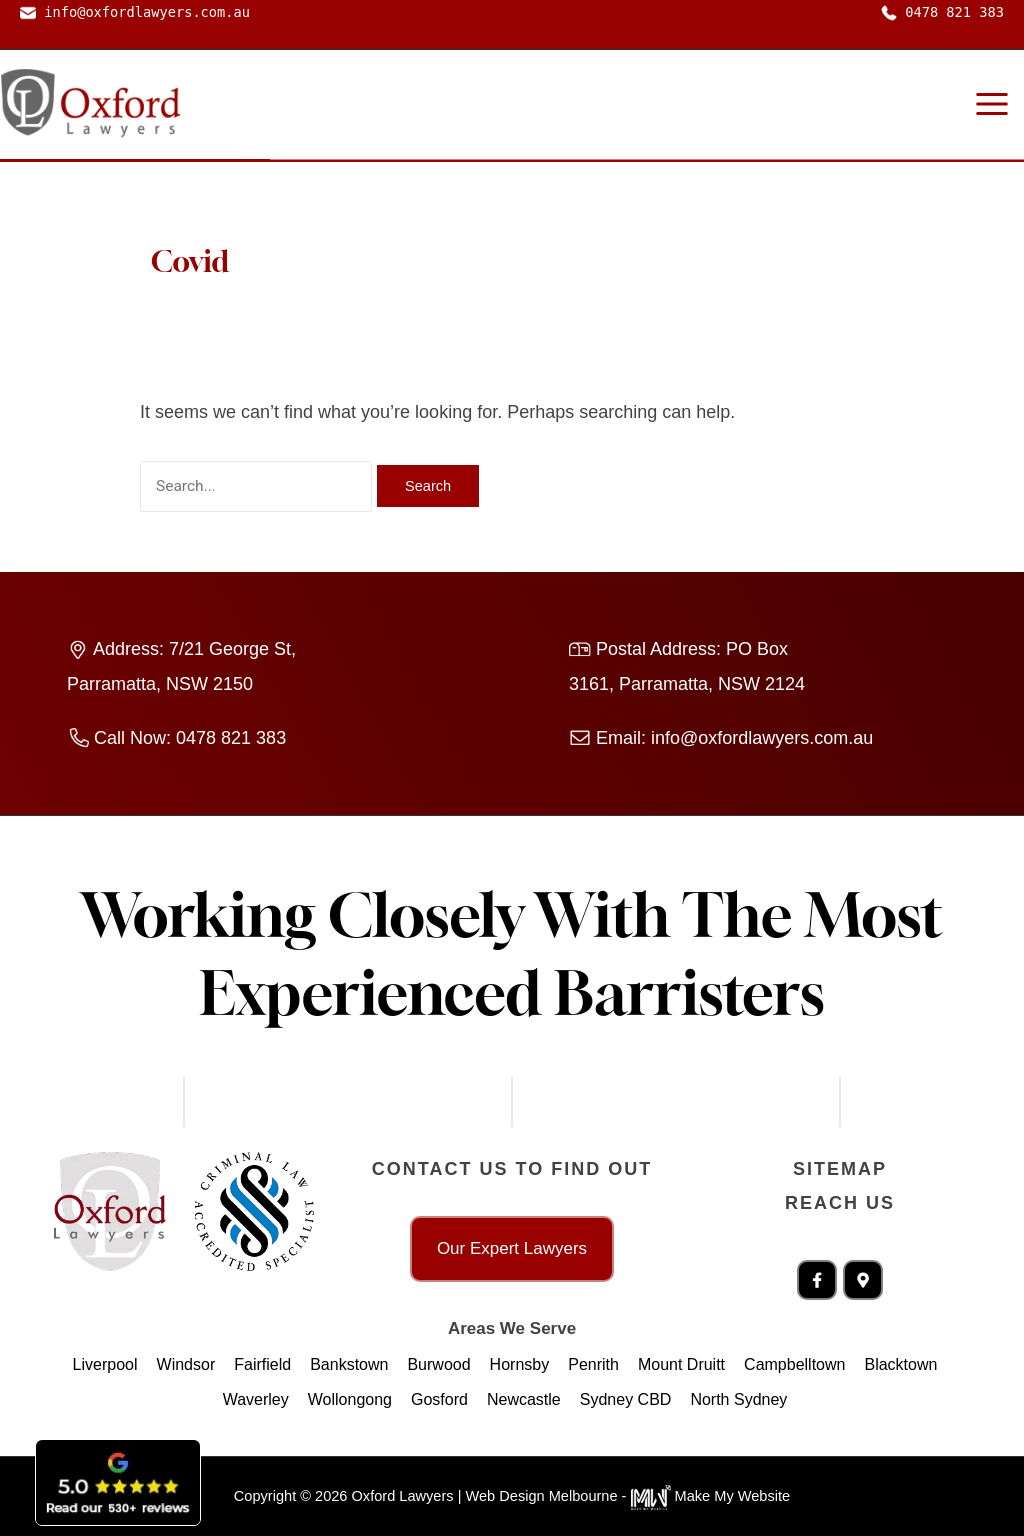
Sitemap (840, 1169)
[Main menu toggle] (991, 104)
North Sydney (738, 1399)
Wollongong (350, 1399)
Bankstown (349, 1364)
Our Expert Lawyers (512, 1248)
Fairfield (262, 1364)
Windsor (186, 1364)
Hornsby (520, 1364)
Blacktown (900, 1364)
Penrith (593, 1364)
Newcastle (524, 1399)
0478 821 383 (942, 12)
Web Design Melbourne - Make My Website (628, 1496)
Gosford (439, 1399)
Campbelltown (794, 1364)
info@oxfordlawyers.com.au (135, 12)
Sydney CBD (626, 1399)
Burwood (438, 1364)
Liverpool (105, 1364)
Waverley (256, 1399)
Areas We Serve (512, 1328)
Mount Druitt (681, 1364)
